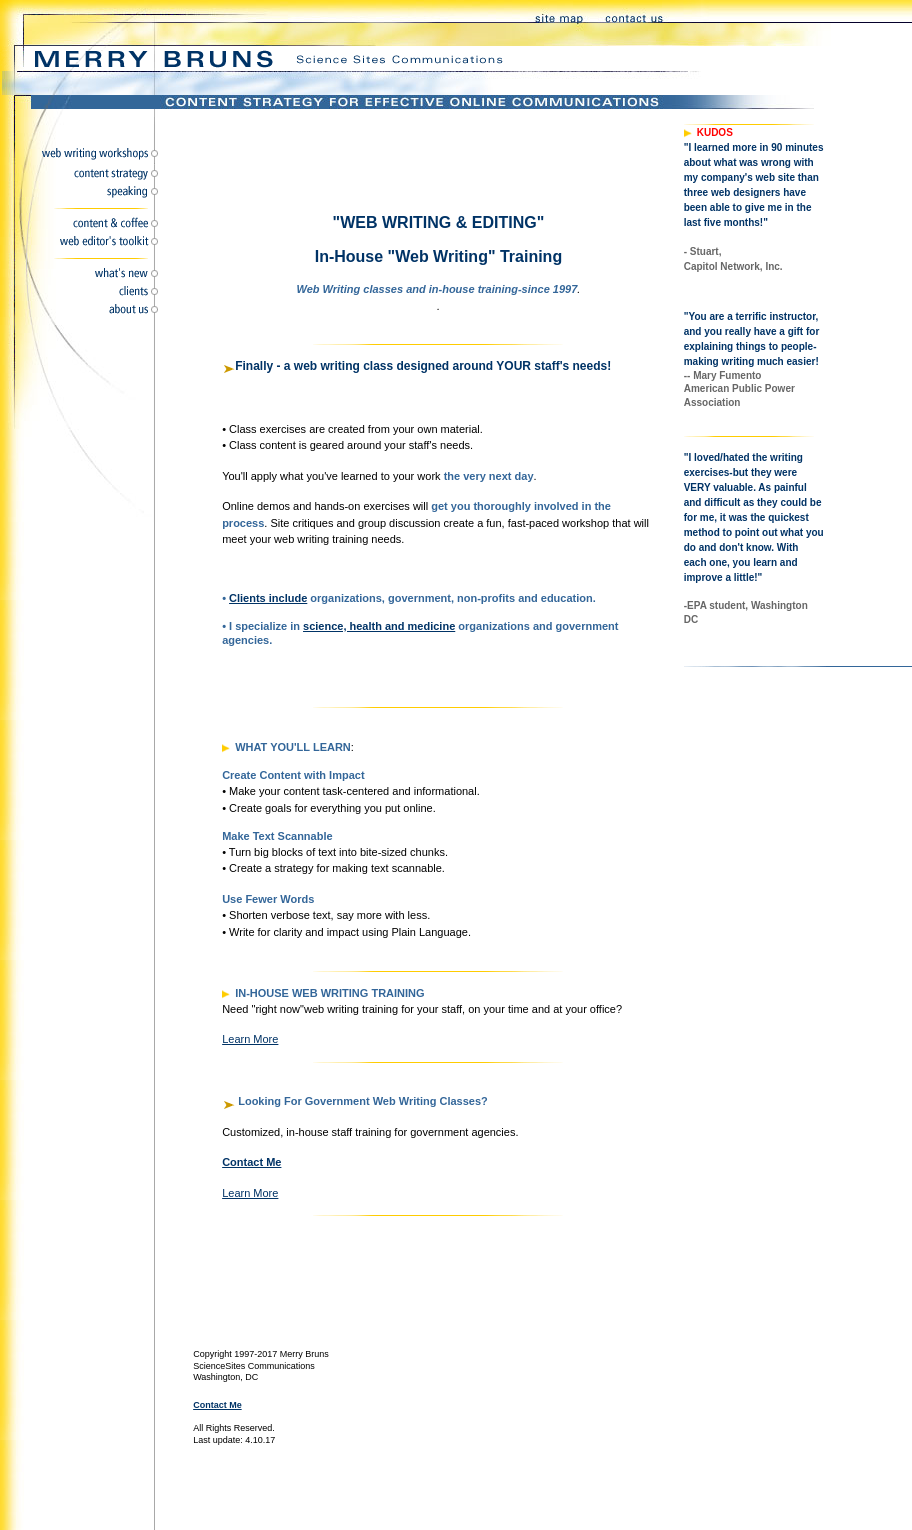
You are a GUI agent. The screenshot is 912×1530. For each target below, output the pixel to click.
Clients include (268, 598)
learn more (250, 1039)
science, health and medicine (379, 626)
